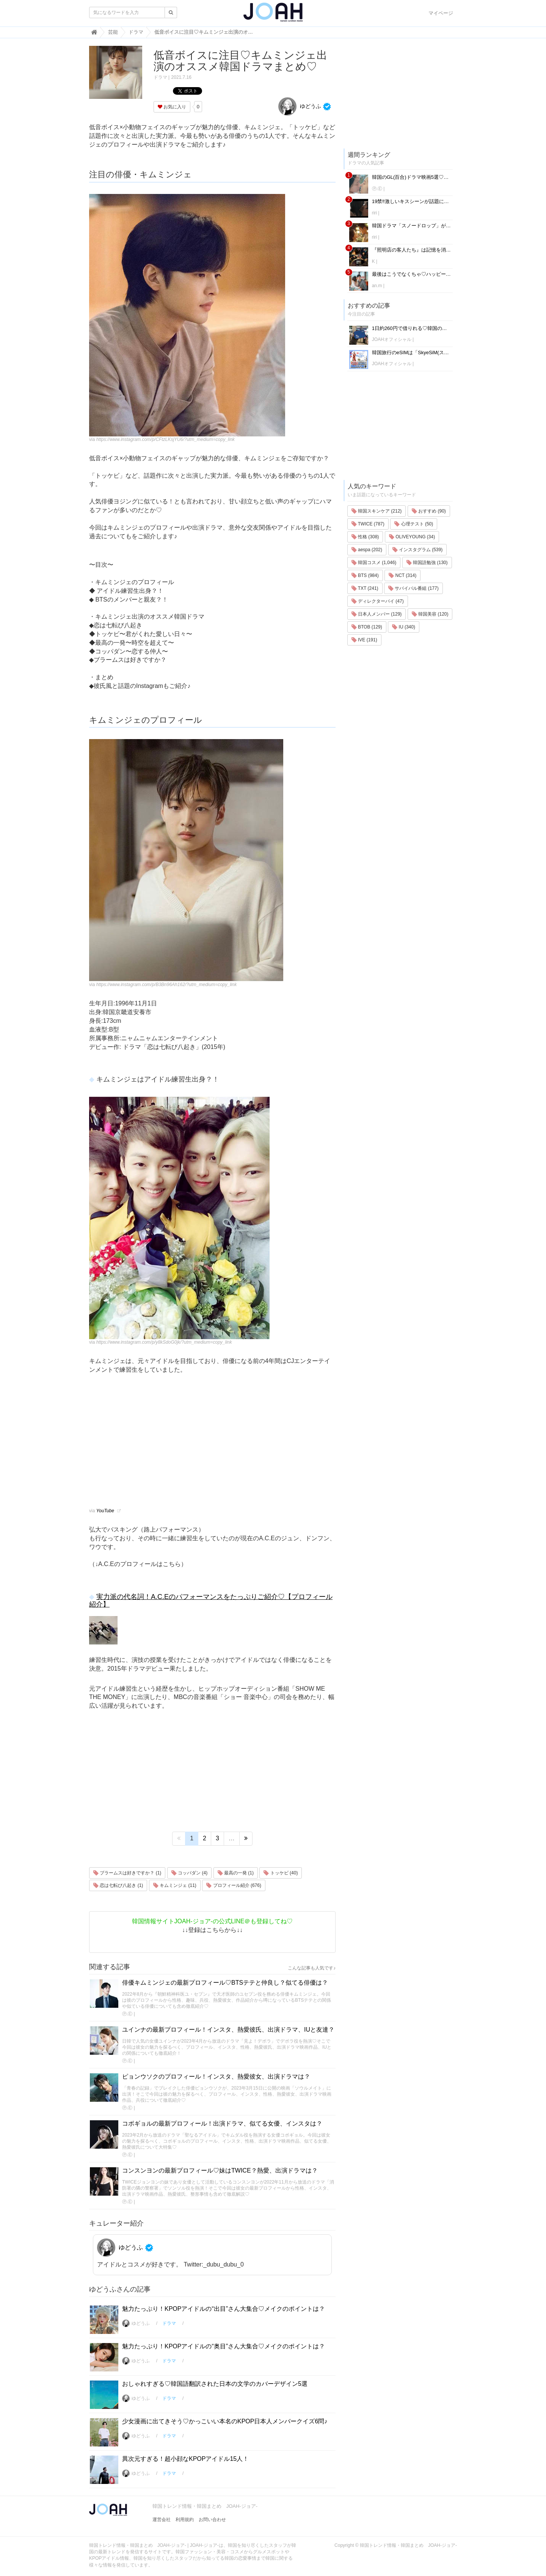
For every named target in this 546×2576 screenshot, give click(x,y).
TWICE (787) (367, 524)
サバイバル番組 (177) (413, 588)
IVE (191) (364, 639)
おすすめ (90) (429, 511)
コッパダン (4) (189, 1873)
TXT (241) (364, 588)
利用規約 (185, 2519)
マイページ (440, 13)
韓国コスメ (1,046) (374, 562)
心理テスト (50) (413, 524)
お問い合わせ (212, 2519)
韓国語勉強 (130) (427, 562)
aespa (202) (366, 549)
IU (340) (403, 627)
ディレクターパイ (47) (377, 601)
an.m (377, 285)
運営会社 (161, 2519)
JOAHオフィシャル (391, 339)
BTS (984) (365, 575)
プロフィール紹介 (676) (233, 1885)
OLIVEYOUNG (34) (412, 536)
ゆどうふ (299, 106)
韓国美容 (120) (430, 614)
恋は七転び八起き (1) (118, 1885)
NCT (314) (402, 575)
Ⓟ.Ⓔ (127, 2013)
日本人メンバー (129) (376, 614)
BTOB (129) (366, 627)
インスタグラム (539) (417, 549)
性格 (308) (365, 536)
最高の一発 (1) (236, 1873)
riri (374, 213)
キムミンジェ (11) (174, 1885)
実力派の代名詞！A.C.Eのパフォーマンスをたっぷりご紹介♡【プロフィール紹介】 (211, 1600)
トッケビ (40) (281, 1873)
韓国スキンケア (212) (376, 511)
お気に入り (172, 106)
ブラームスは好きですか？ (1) (127, 1873)
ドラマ (160, 77)
